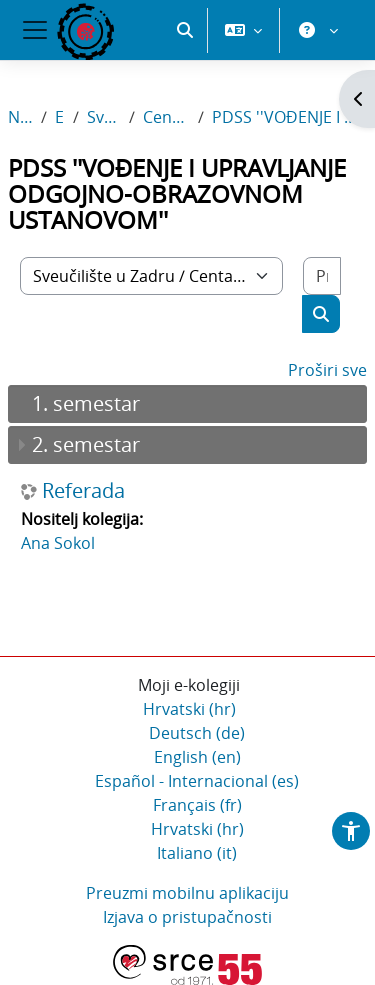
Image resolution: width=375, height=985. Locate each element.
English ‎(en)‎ (197, 757)
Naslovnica (20, 117)
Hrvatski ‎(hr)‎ (189, 709)
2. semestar (86, 444)
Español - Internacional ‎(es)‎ (197, 781)
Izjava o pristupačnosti (187, 917)
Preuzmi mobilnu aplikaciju (187, 893)
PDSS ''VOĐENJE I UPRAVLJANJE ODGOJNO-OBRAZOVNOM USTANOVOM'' (289, 117)
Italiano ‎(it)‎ (197, 853)
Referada (83, 491)
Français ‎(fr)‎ (197, 805)
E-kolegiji (60, 117)
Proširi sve (327, 370)
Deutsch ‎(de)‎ (197, 733)
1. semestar (86, 403)
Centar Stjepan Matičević (166, 117)
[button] (185, 30)
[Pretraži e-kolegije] (322, 276)
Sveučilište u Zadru (104, 117)
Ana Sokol (58, 543)
